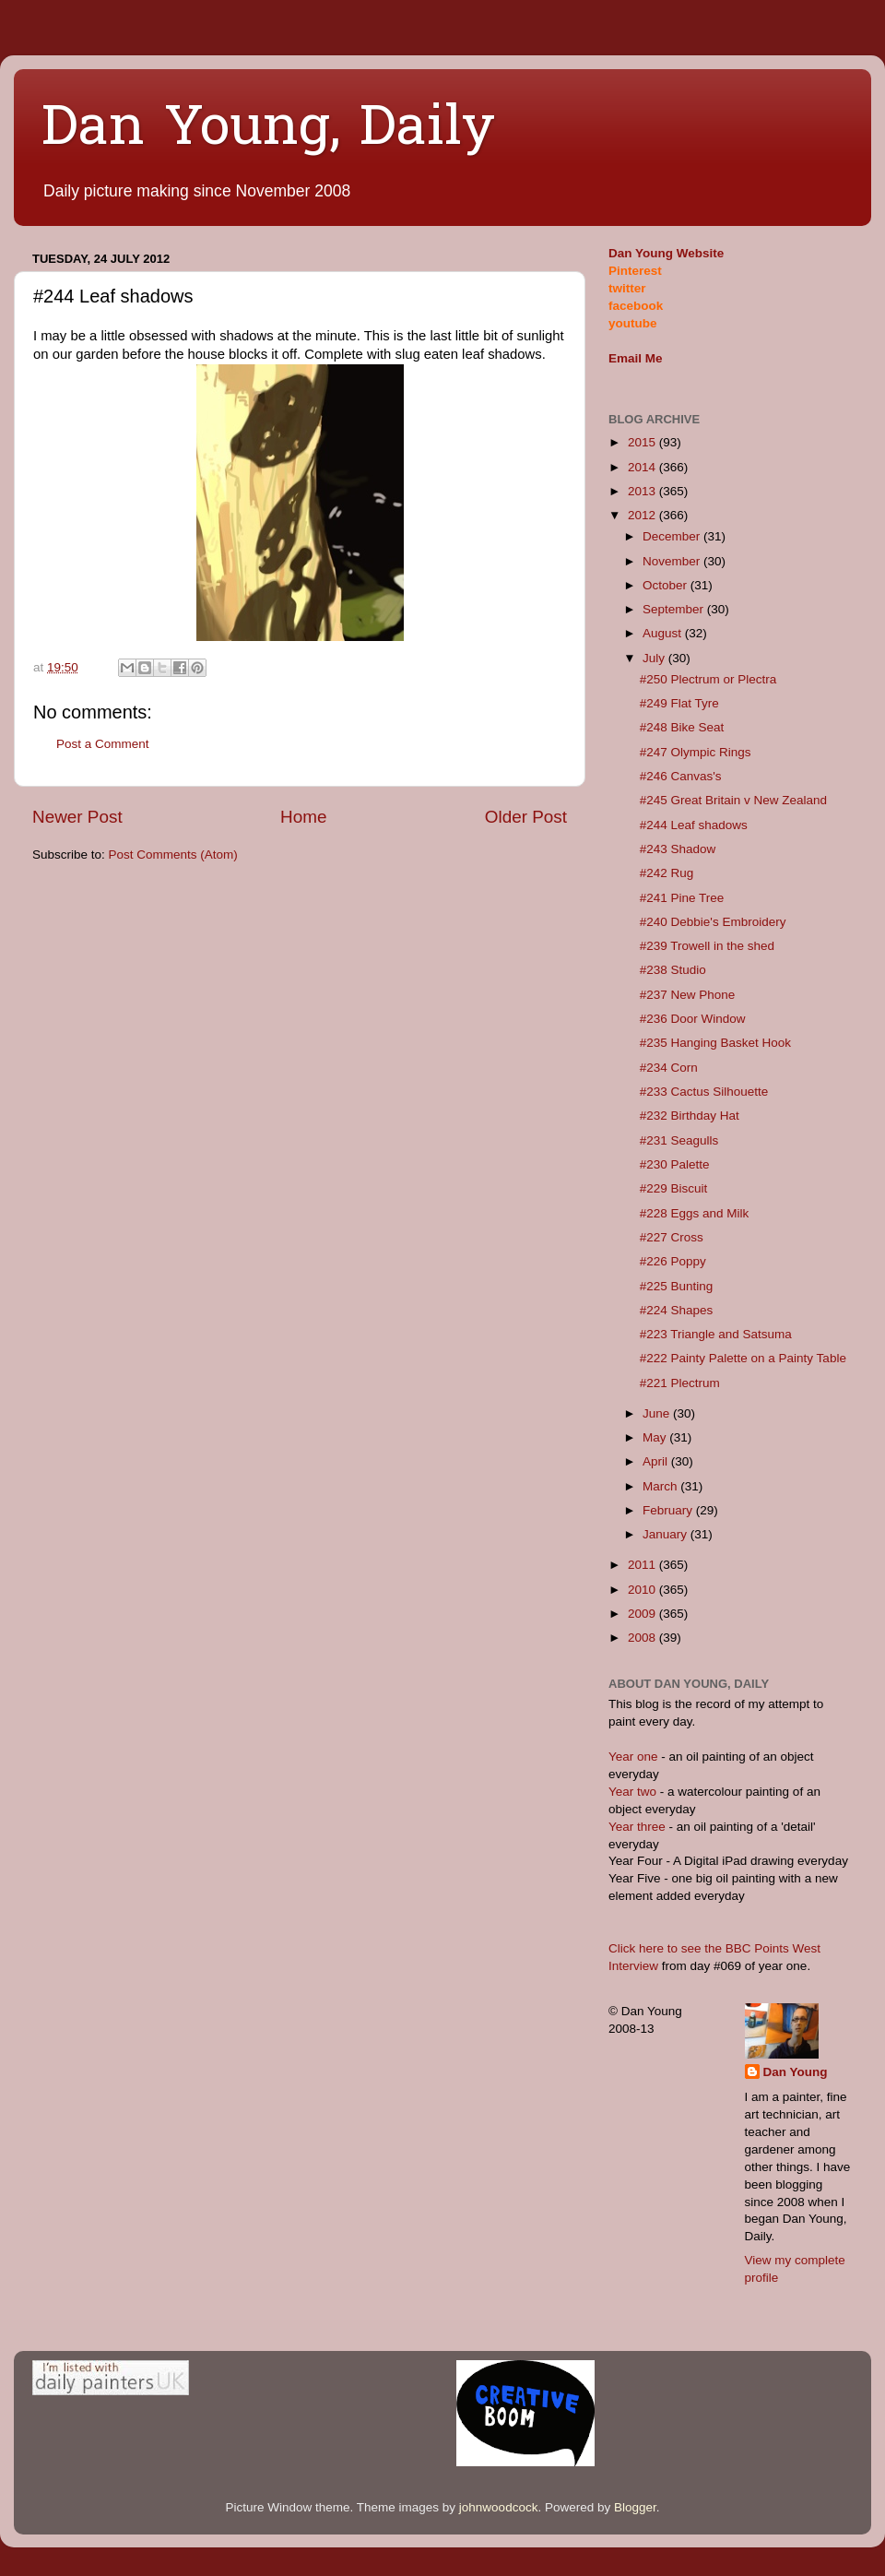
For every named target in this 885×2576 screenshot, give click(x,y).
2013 (643, 491)
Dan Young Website (666, 253)
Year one (634, 1756)
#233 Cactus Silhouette (704, 1091)
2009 (643, 1613)
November (673, 561)
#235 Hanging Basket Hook (715, 1043)
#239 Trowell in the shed (707, 946)
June (658, 1413)
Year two (632, 1791)
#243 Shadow (678, 849)
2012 (643, 515)
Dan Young (795, 2072)
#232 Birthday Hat (689, 1115)
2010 (643, 1590)
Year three (638, 1827)
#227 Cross (671, 1237)
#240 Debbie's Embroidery (713, 922)
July (655, 658)
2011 (643, 1565)
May (656, 1437)
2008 (643, 1637)
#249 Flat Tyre (679, 703)
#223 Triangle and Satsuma (716, 1334)
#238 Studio (673, 970)
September (675, 609)
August (664, 633)
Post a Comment (102, 744)
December (673, 536)
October (666, 585)
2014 (643, 467)
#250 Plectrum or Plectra (708, 679)
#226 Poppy (673, 1261)
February (669, 1510)
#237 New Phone (688, 995)
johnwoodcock (498, 2507)
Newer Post (77, 816)
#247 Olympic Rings (695, 752)
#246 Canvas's (681, 776)
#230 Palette (675, 1164)
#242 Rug (667, 873)
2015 (643, 442)
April (657, 1461)
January (666, 1534)
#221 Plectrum (680, 1383)
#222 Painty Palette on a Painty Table (743, 1358)
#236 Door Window (693, 1019)
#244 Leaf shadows (694, 825)
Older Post (526, 816)
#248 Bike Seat (682, 727)
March (661, 1486)
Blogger (635, 2507)
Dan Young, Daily (268, 130)
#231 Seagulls (679, 1140)
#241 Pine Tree (682, 898)
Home (303, 816)
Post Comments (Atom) (173, 854)
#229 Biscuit (674, 1188)
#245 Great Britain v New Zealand (733, 800)
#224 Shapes (677, 1310)
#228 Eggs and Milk (694, 1213)
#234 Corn (669, 1067)
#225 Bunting (677, 1286)
